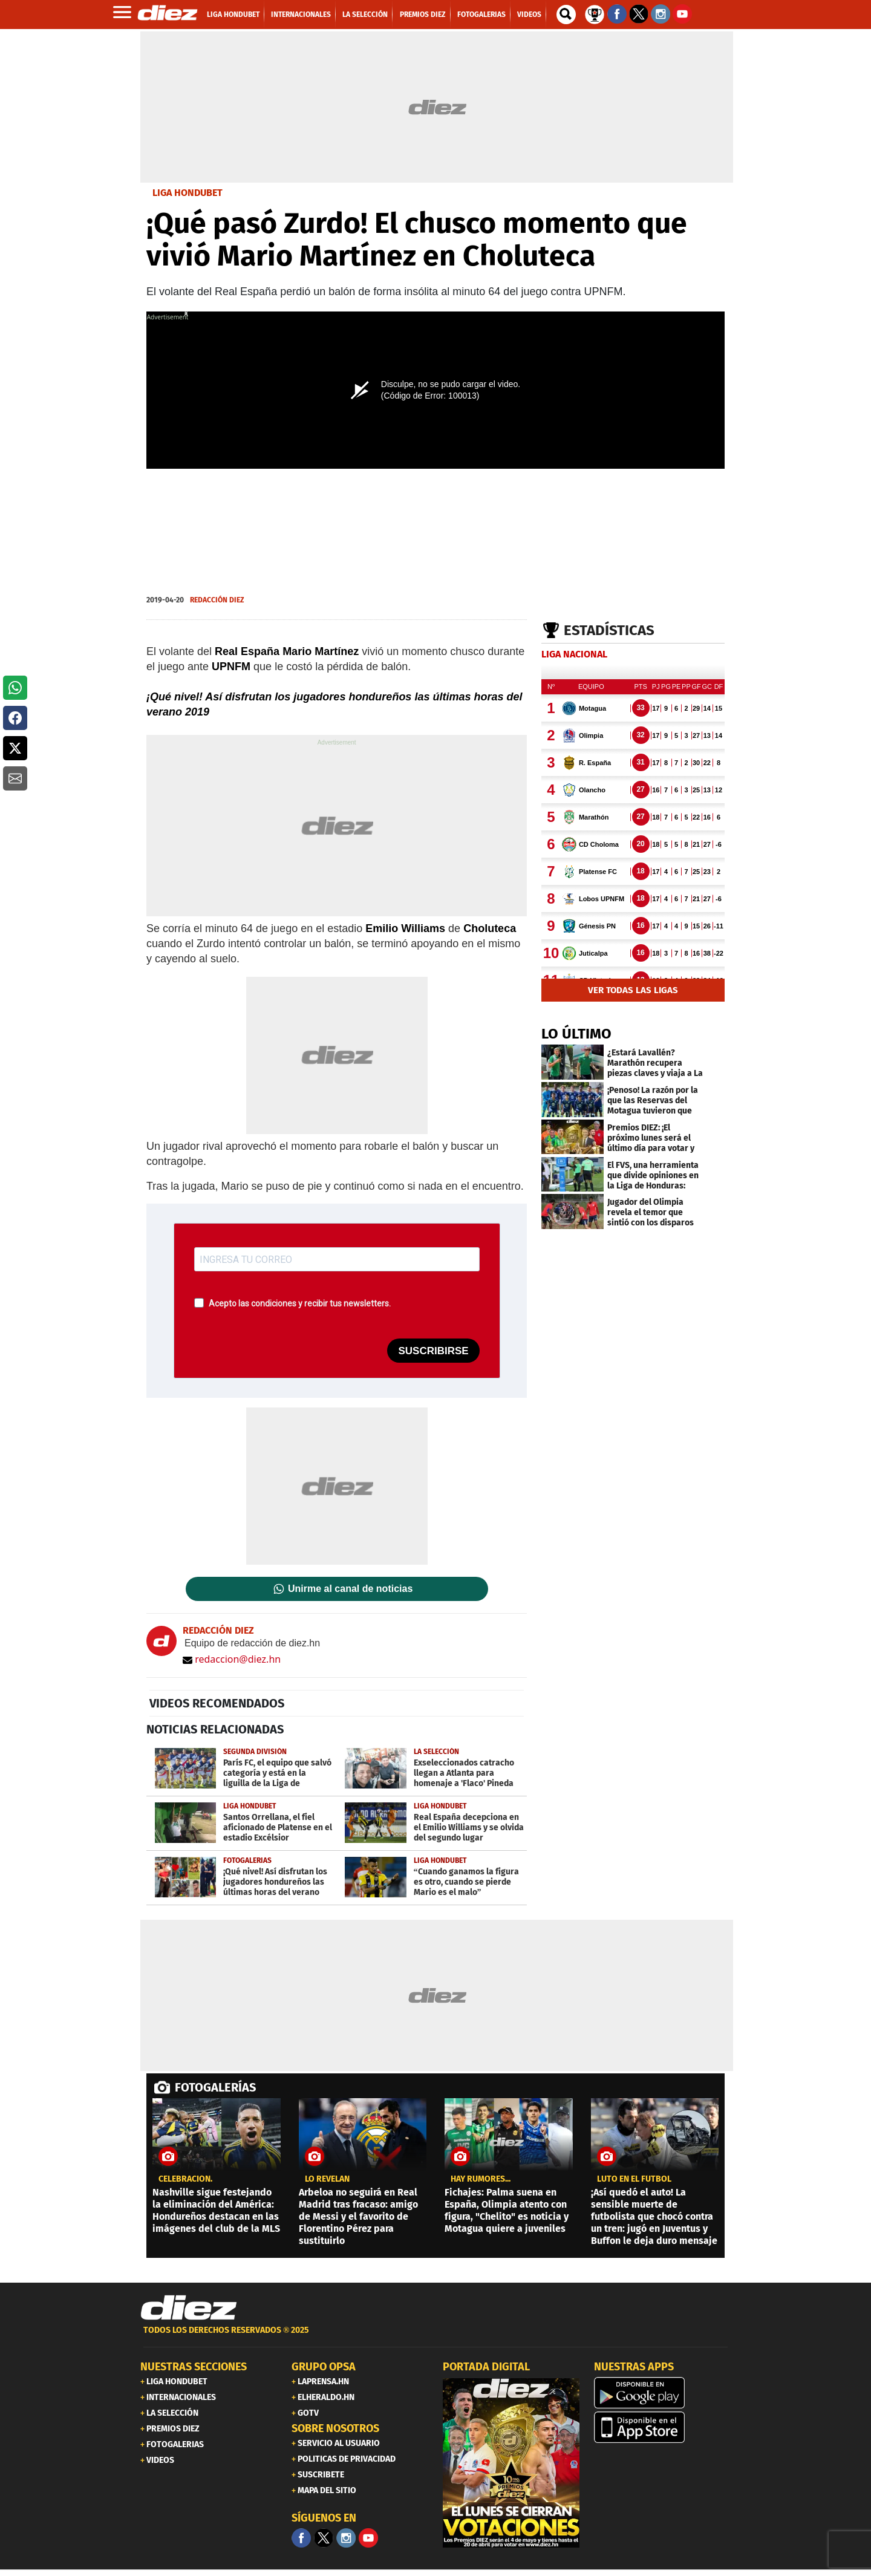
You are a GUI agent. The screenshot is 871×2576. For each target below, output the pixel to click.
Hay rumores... (481, 2179)
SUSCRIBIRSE (433, 1351)
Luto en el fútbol (634, 2179)
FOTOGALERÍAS (215, 2087)
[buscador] (566, 14)
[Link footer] (188, 2308)
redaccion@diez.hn (232, 1659)
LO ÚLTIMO (576, 1034)
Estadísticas (609, 630)
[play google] (662, 2392)
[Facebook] (301, 2538)
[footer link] (435, 2336)
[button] (15, 688)
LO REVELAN (327, 2179)
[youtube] (368, 2538)
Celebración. (185, 2179)
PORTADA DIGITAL (486, 2366)
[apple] (662, 2427)
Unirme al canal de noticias (350, 1589)
